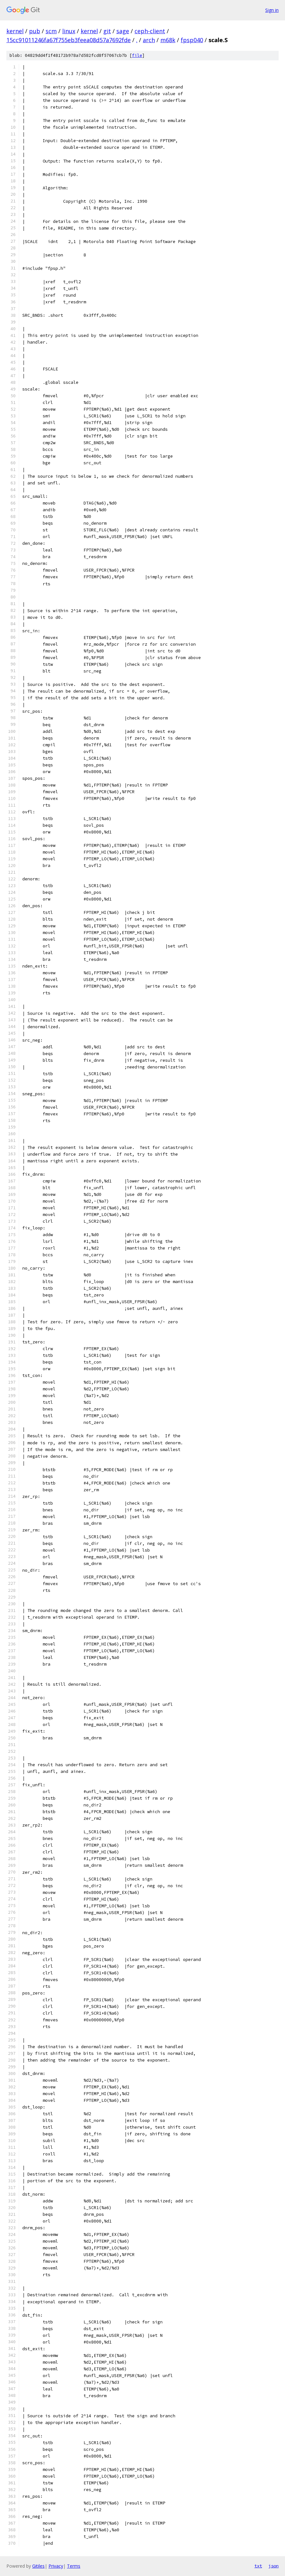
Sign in (272, 10)
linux (68, 31)
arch (149, 40)
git (107, 31)
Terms (73, 2566)
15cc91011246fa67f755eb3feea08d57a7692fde (68, 40)
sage (122, 31)
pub (34, 31)
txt (258, 2566)
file (137, 55)
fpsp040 (192, 40)
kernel (15, 31)
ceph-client (150, 31)
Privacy (55, 2566)
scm (51, 31)
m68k (167, 40)
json (273, 2566)
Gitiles (38, 2566)
